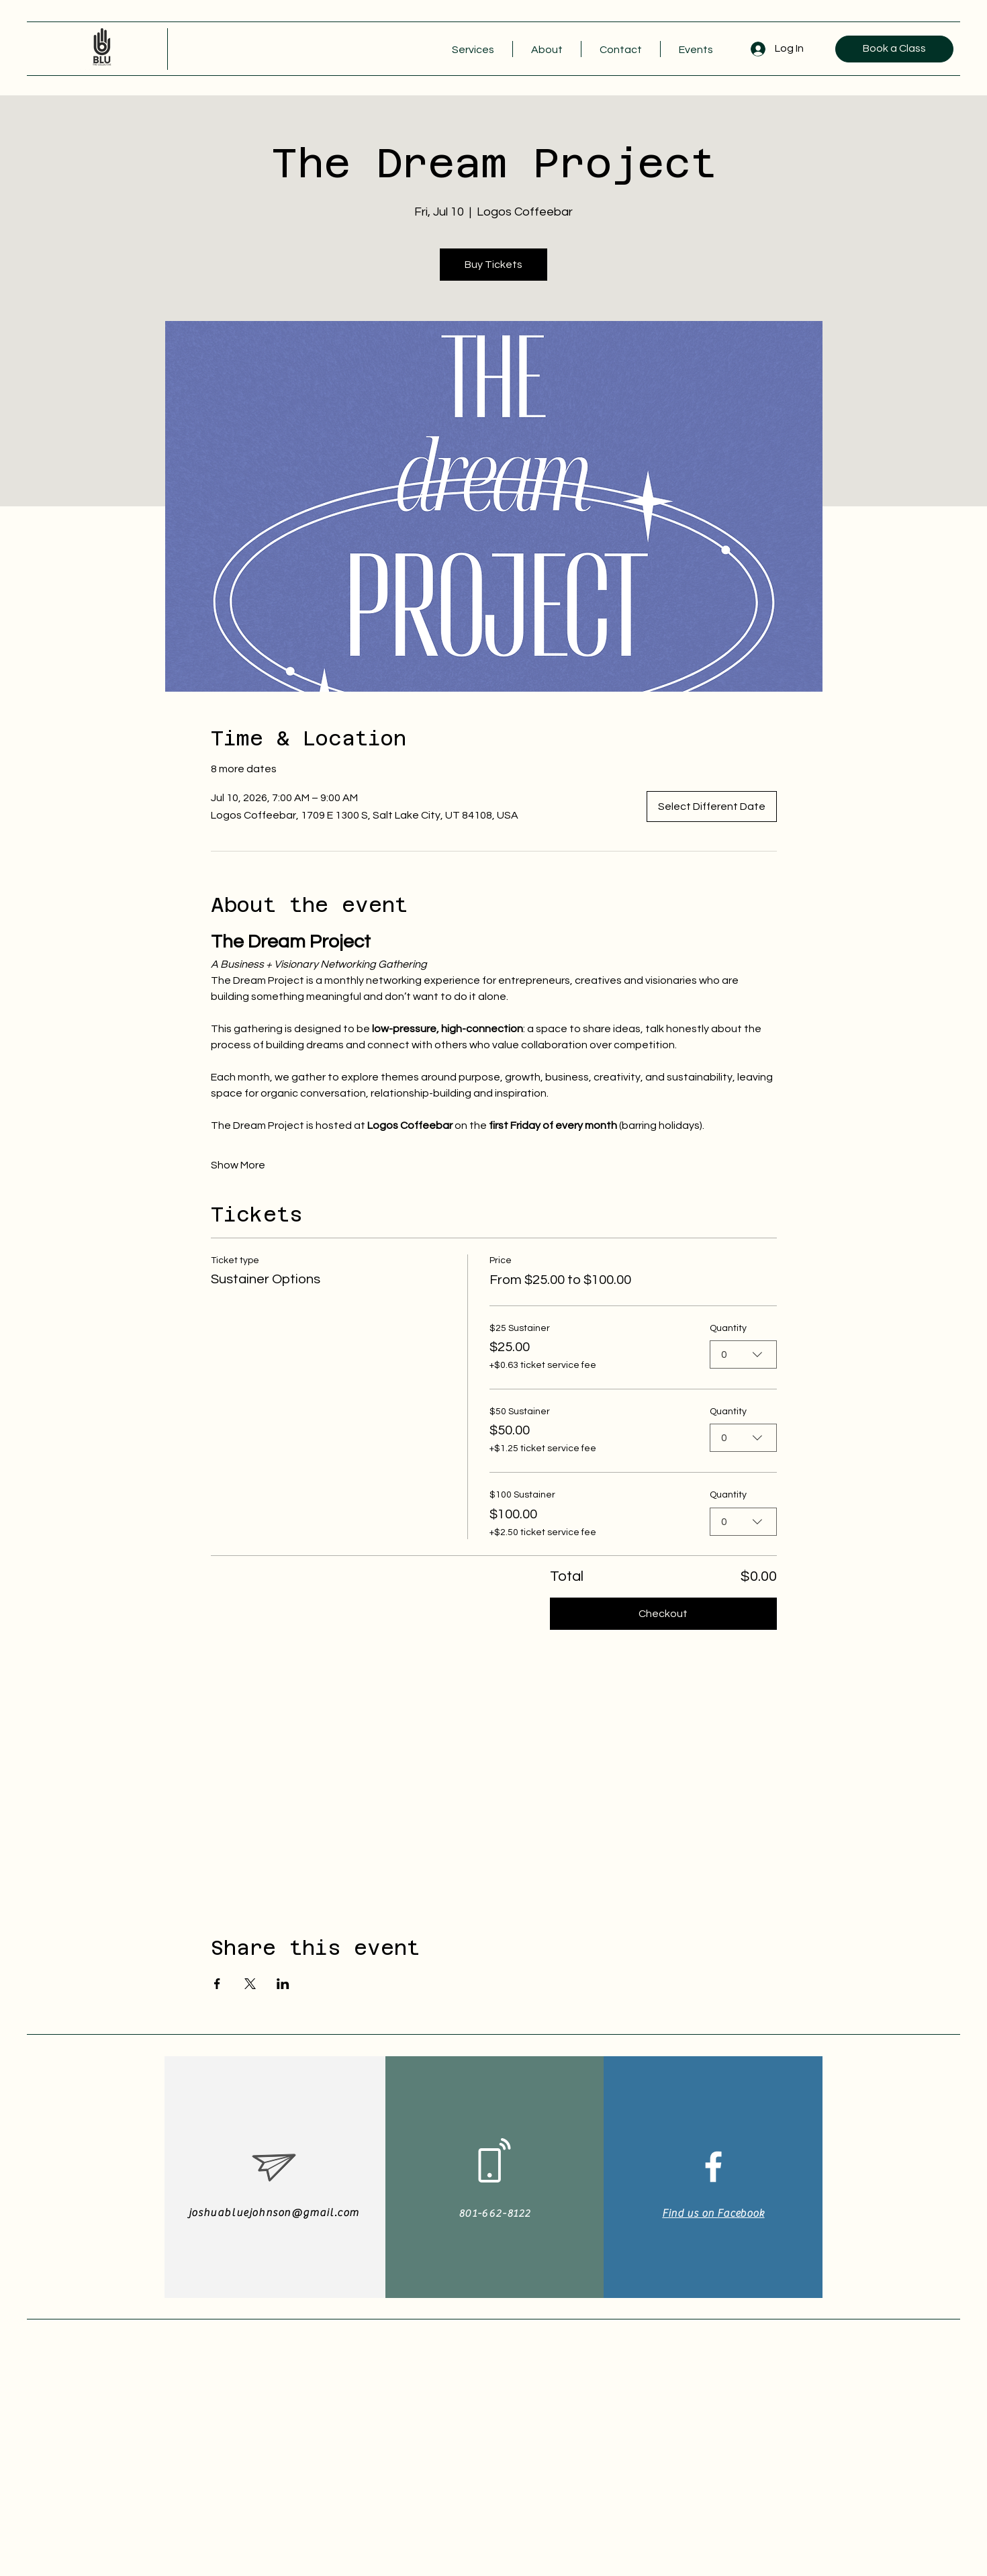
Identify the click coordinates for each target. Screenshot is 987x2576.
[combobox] (743, 1354)
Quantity (728, 1327)
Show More (238, 1165)
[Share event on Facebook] (217, 1983)
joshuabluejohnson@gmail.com (274, 2213)
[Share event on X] (250, 1983)
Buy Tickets (493, 264)
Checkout (663, 1613)
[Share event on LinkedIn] (283, 1983)
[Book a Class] (894, 49)
